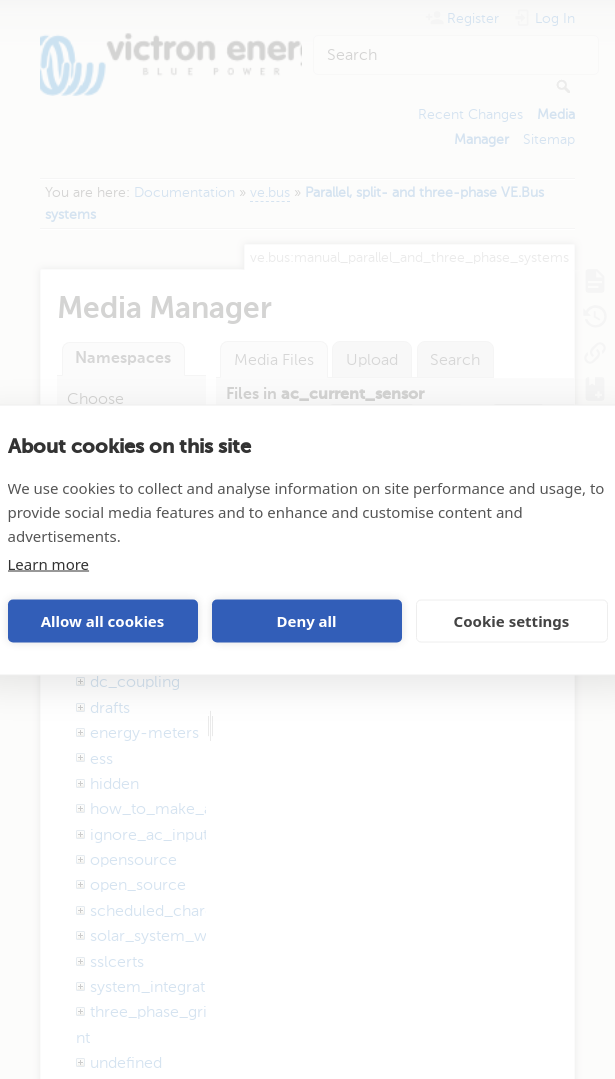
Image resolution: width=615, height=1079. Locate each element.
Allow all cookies (103, 621)
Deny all (306, 621)
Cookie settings (512, 621)
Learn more (49, 563)
